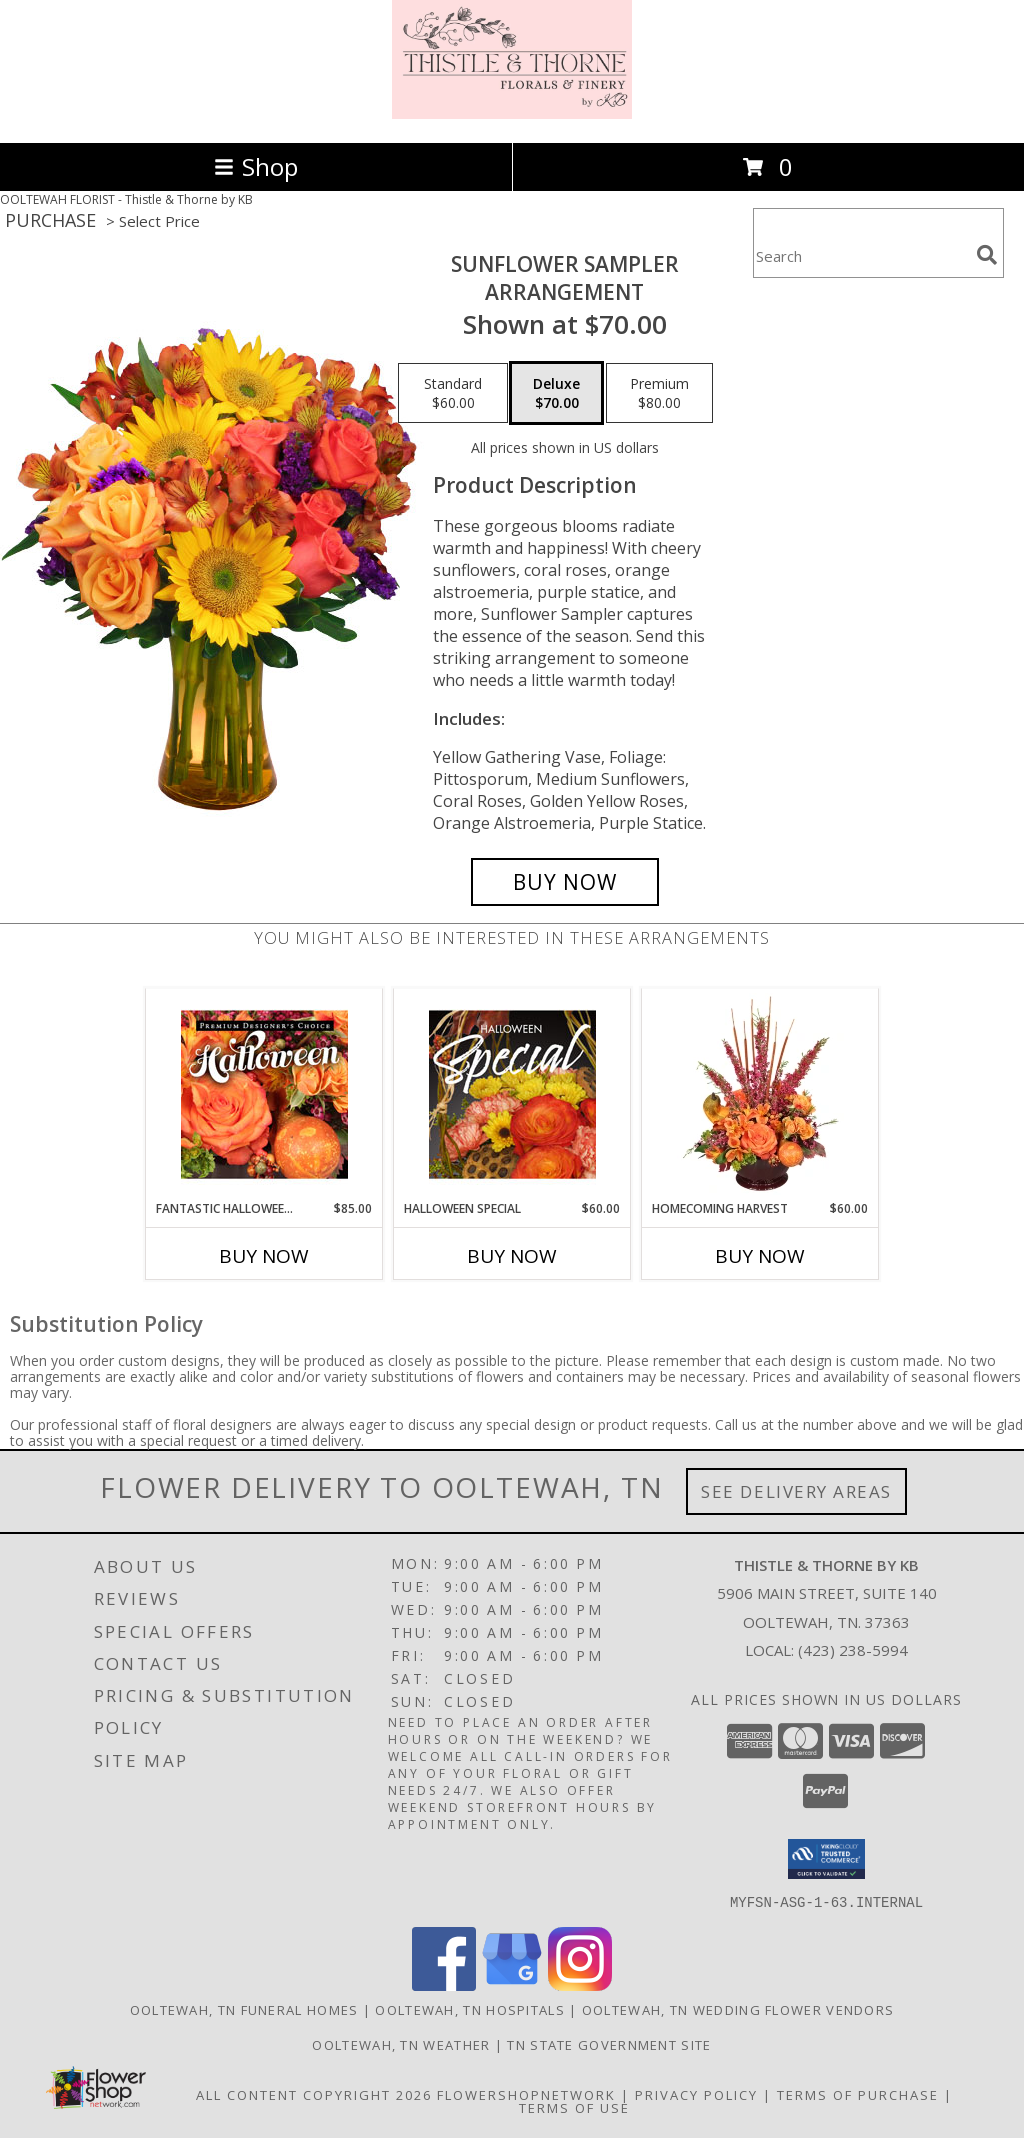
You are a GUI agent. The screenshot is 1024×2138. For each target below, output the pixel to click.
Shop (256, 166)
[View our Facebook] (444, 1984)
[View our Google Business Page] (512, 1984)
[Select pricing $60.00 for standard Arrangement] (453, 393)
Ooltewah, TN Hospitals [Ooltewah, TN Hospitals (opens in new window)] (470, 2009)
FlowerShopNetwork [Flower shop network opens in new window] (526, 2094)
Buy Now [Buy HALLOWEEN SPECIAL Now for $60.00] (512, 1256)
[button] (826, 1859)
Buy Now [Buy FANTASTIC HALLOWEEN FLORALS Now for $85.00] (264, 1256)
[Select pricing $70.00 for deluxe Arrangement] (556, 393)
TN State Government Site (609, 2044)
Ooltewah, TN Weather (401, 2044)
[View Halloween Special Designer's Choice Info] (512, 1094)
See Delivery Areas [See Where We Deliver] (796, 1491)
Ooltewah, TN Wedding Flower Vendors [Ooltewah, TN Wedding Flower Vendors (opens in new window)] (738, 2009)
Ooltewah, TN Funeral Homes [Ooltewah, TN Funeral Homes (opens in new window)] (244, 2009)
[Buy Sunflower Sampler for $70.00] (565, 882)
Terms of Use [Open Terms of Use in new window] (574, 2107)
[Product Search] (861, 255)
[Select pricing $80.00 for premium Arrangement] (659, 393)
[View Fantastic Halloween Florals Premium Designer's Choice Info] (264, 1094)
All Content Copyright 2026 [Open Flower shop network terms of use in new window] (314, 2094)
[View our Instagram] (580, 1984)
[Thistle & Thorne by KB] (512, 113)
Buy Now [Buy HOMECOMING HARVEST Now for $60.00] (760, 1256)
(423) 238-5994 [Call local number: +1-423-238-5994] (853, 1650)
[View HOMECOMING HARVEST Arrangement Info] (760, 1094)
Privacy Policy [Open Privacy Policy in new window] (696, 2094)
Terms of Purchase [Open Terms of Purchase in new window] (858, 2094)
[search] (987, 255)
